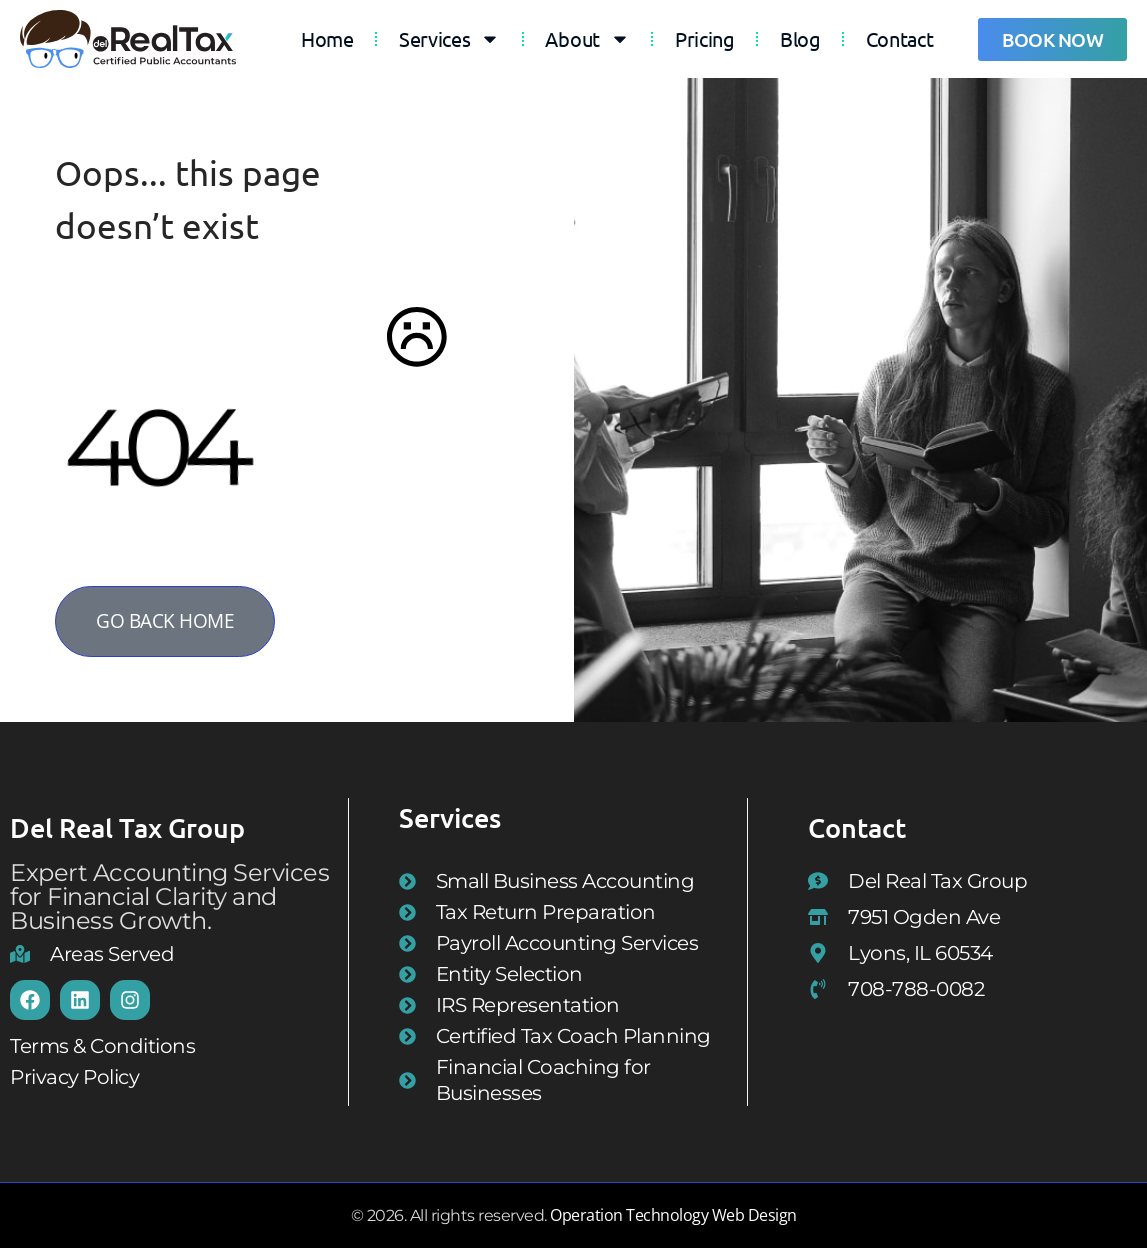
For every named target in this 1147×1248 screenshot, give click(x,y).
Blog (800, 38)
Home (327, 38)
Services (450, 39)
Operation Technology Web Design (673, 1215)
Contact (900, 38)
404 (154, 446)
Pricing (705, 38)
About (587, 39)
